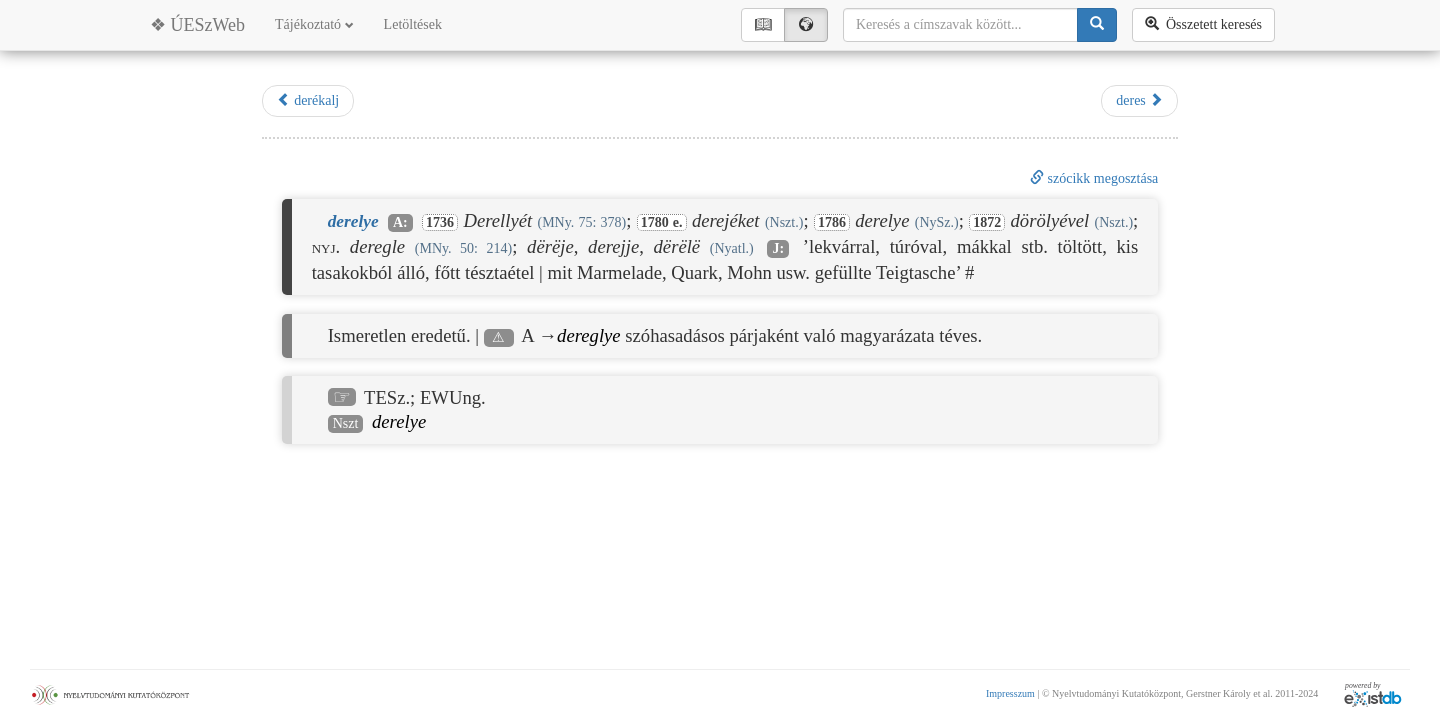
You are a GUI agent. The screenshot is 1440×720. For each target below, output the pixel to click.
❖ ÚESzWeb (197, 25)
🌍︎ (806, 24)
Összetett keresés (1203, 24)
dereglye (589, 335)
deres (1139, 100)
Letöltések (413, 24)
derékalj (308, 100)
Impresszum (1010, 693)
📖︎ (763, 24)
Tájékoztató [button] (314, 24)
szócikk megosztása (1094, 178)
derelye (399, 421)
